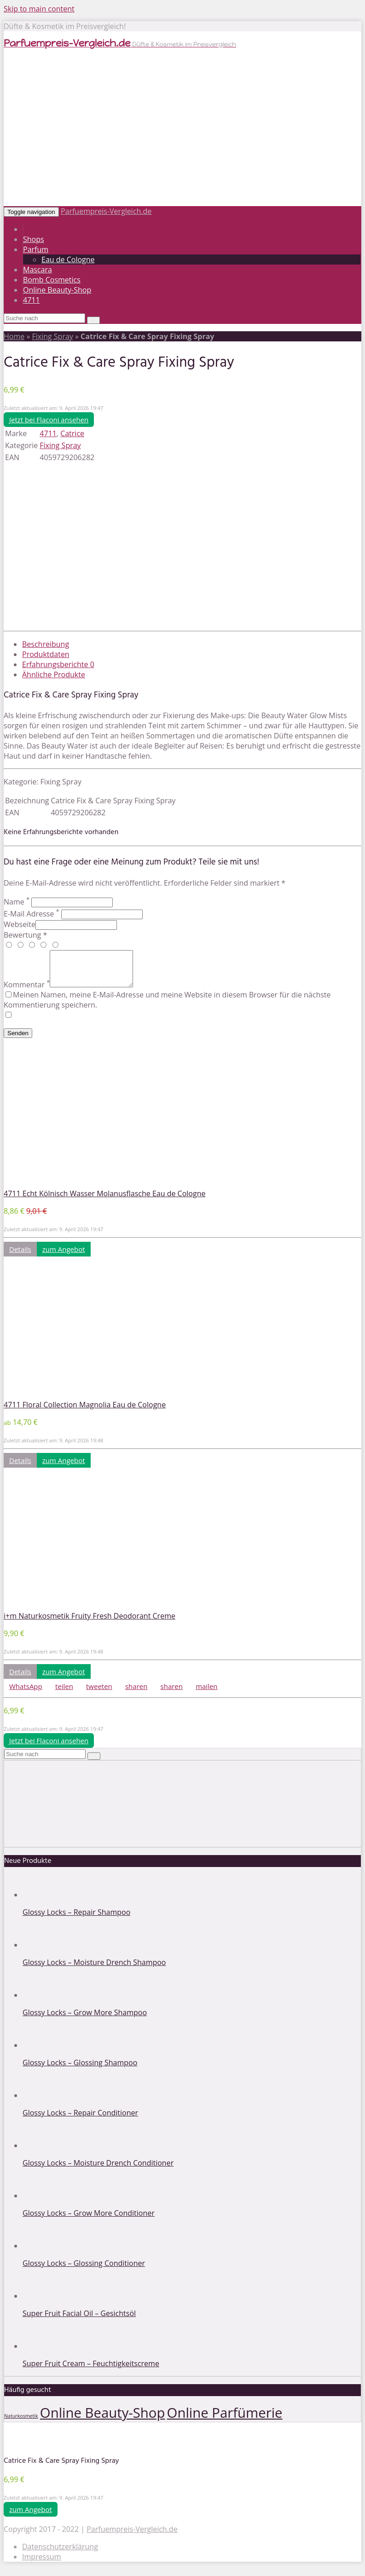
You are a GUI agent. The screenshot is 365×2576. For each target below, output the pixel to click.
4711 (31, 300)
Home (14, 336)
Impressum (41, 2564)
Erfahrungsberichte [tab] (58, 664)
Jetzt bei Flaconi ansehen (48, 419)
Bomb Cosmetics (52, 280)
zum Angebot (63, 1256)
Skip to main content (39, 9)
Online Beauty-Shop (57, 290)
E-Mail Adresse (31, 914)
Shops (33, 239)
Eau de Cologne (68, 259)
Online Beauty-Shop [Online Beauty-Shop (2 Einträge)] (102, 2419)
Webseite (19, 924)
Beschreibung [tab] (45, 644)
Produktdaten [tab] (46, 654)
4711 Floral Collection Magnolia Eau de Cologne (85, 1411)
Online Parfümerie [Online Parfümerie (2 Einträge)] (225, 2419)
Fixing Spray (52, 336)
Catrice (72, 433)
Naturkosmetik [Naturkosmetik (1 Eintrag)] (21, 2423)
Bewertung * (25, 935)
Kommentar (27, 991)
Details (20, 1256)
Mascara (37, 270)
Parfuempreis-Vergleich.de (106, 211)
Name (16, 902)
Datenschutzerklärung (60, 2553)
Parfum (35, 249)
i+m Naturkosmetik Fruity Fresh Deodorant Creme (89, 1623)
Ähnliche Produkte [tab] (53, 674)
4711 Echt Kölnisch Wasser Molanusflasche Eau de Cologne (104, 1200)
